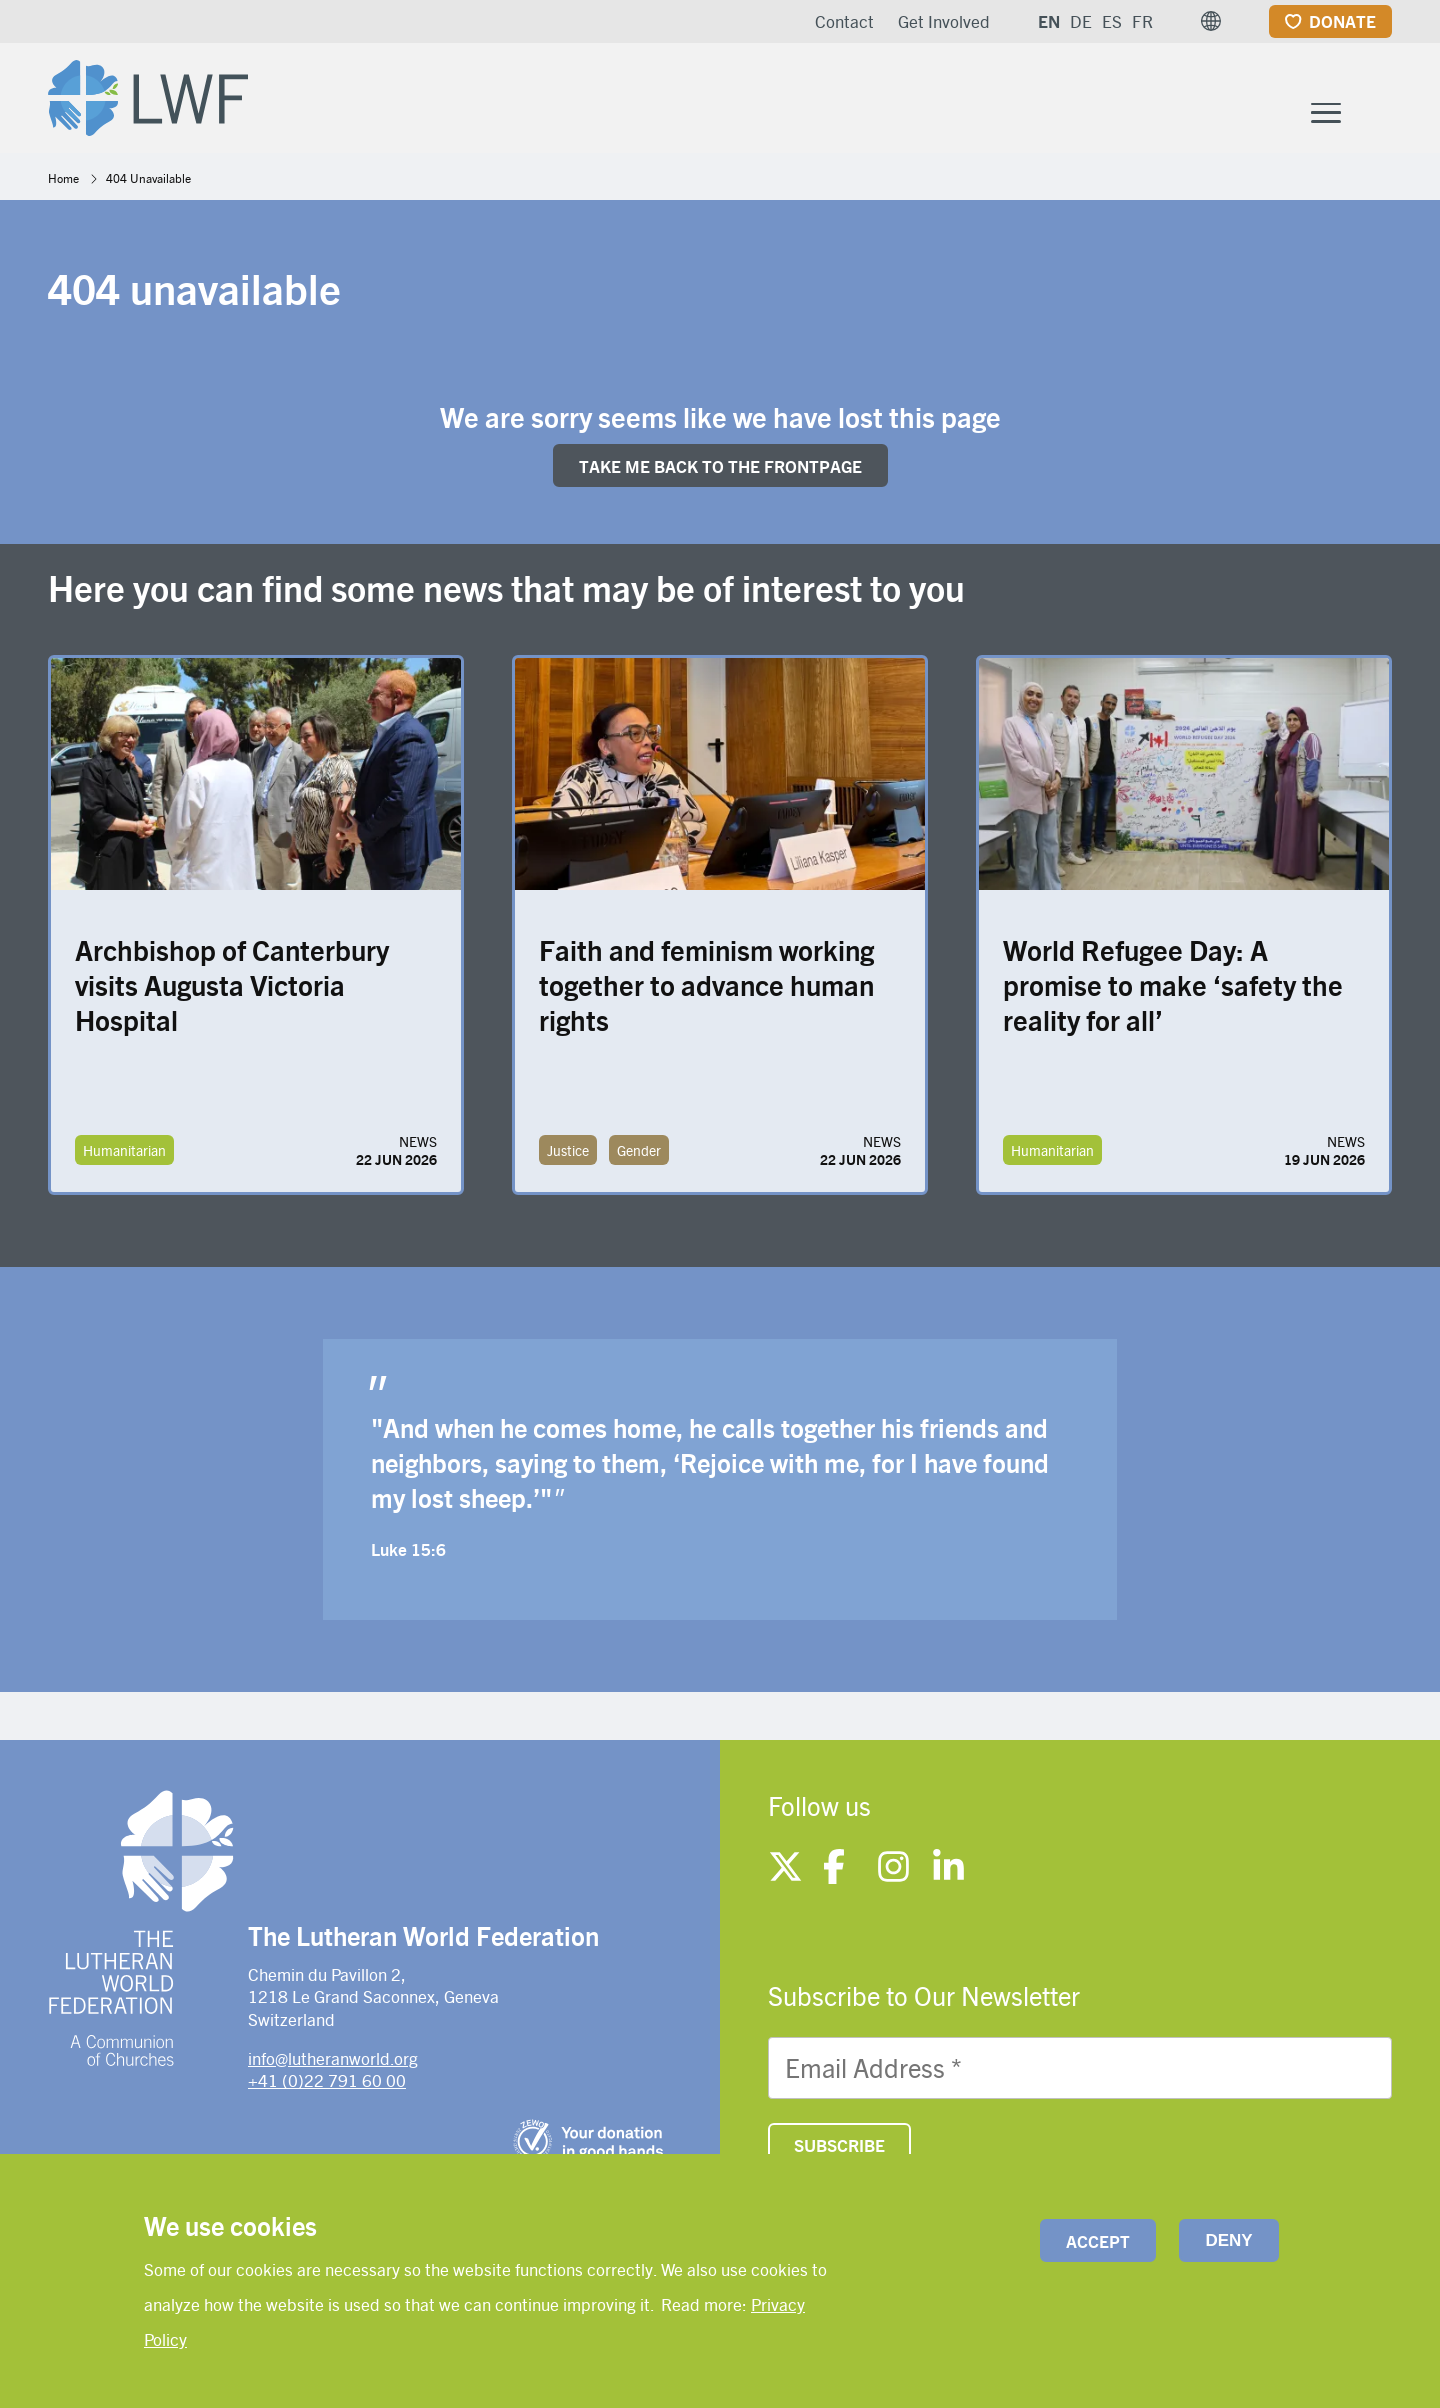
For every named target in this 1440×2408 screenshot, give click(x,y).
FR (1142, 21)
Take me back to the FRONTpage (720, 470)
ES (1112, 21)
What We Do (731, 98)
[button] (1211, 21)
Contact (844, 21)
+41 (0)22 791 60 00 (327, 2084)
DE (1081, 21)
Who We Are (552, 98)
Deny (1228, 2240)
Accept (1098, 2241)
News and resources (1206, 98)
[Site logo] (154, 96)
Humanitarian (124, 1155)
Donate (1342, 21)
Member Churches (946, 98)
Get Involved (944, 21)
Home (63, 182)
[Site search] (1378, 101)
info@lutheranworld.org (333, 2062)
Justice (568, 1155)
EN (1049, 21)
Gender (639, 1155)
